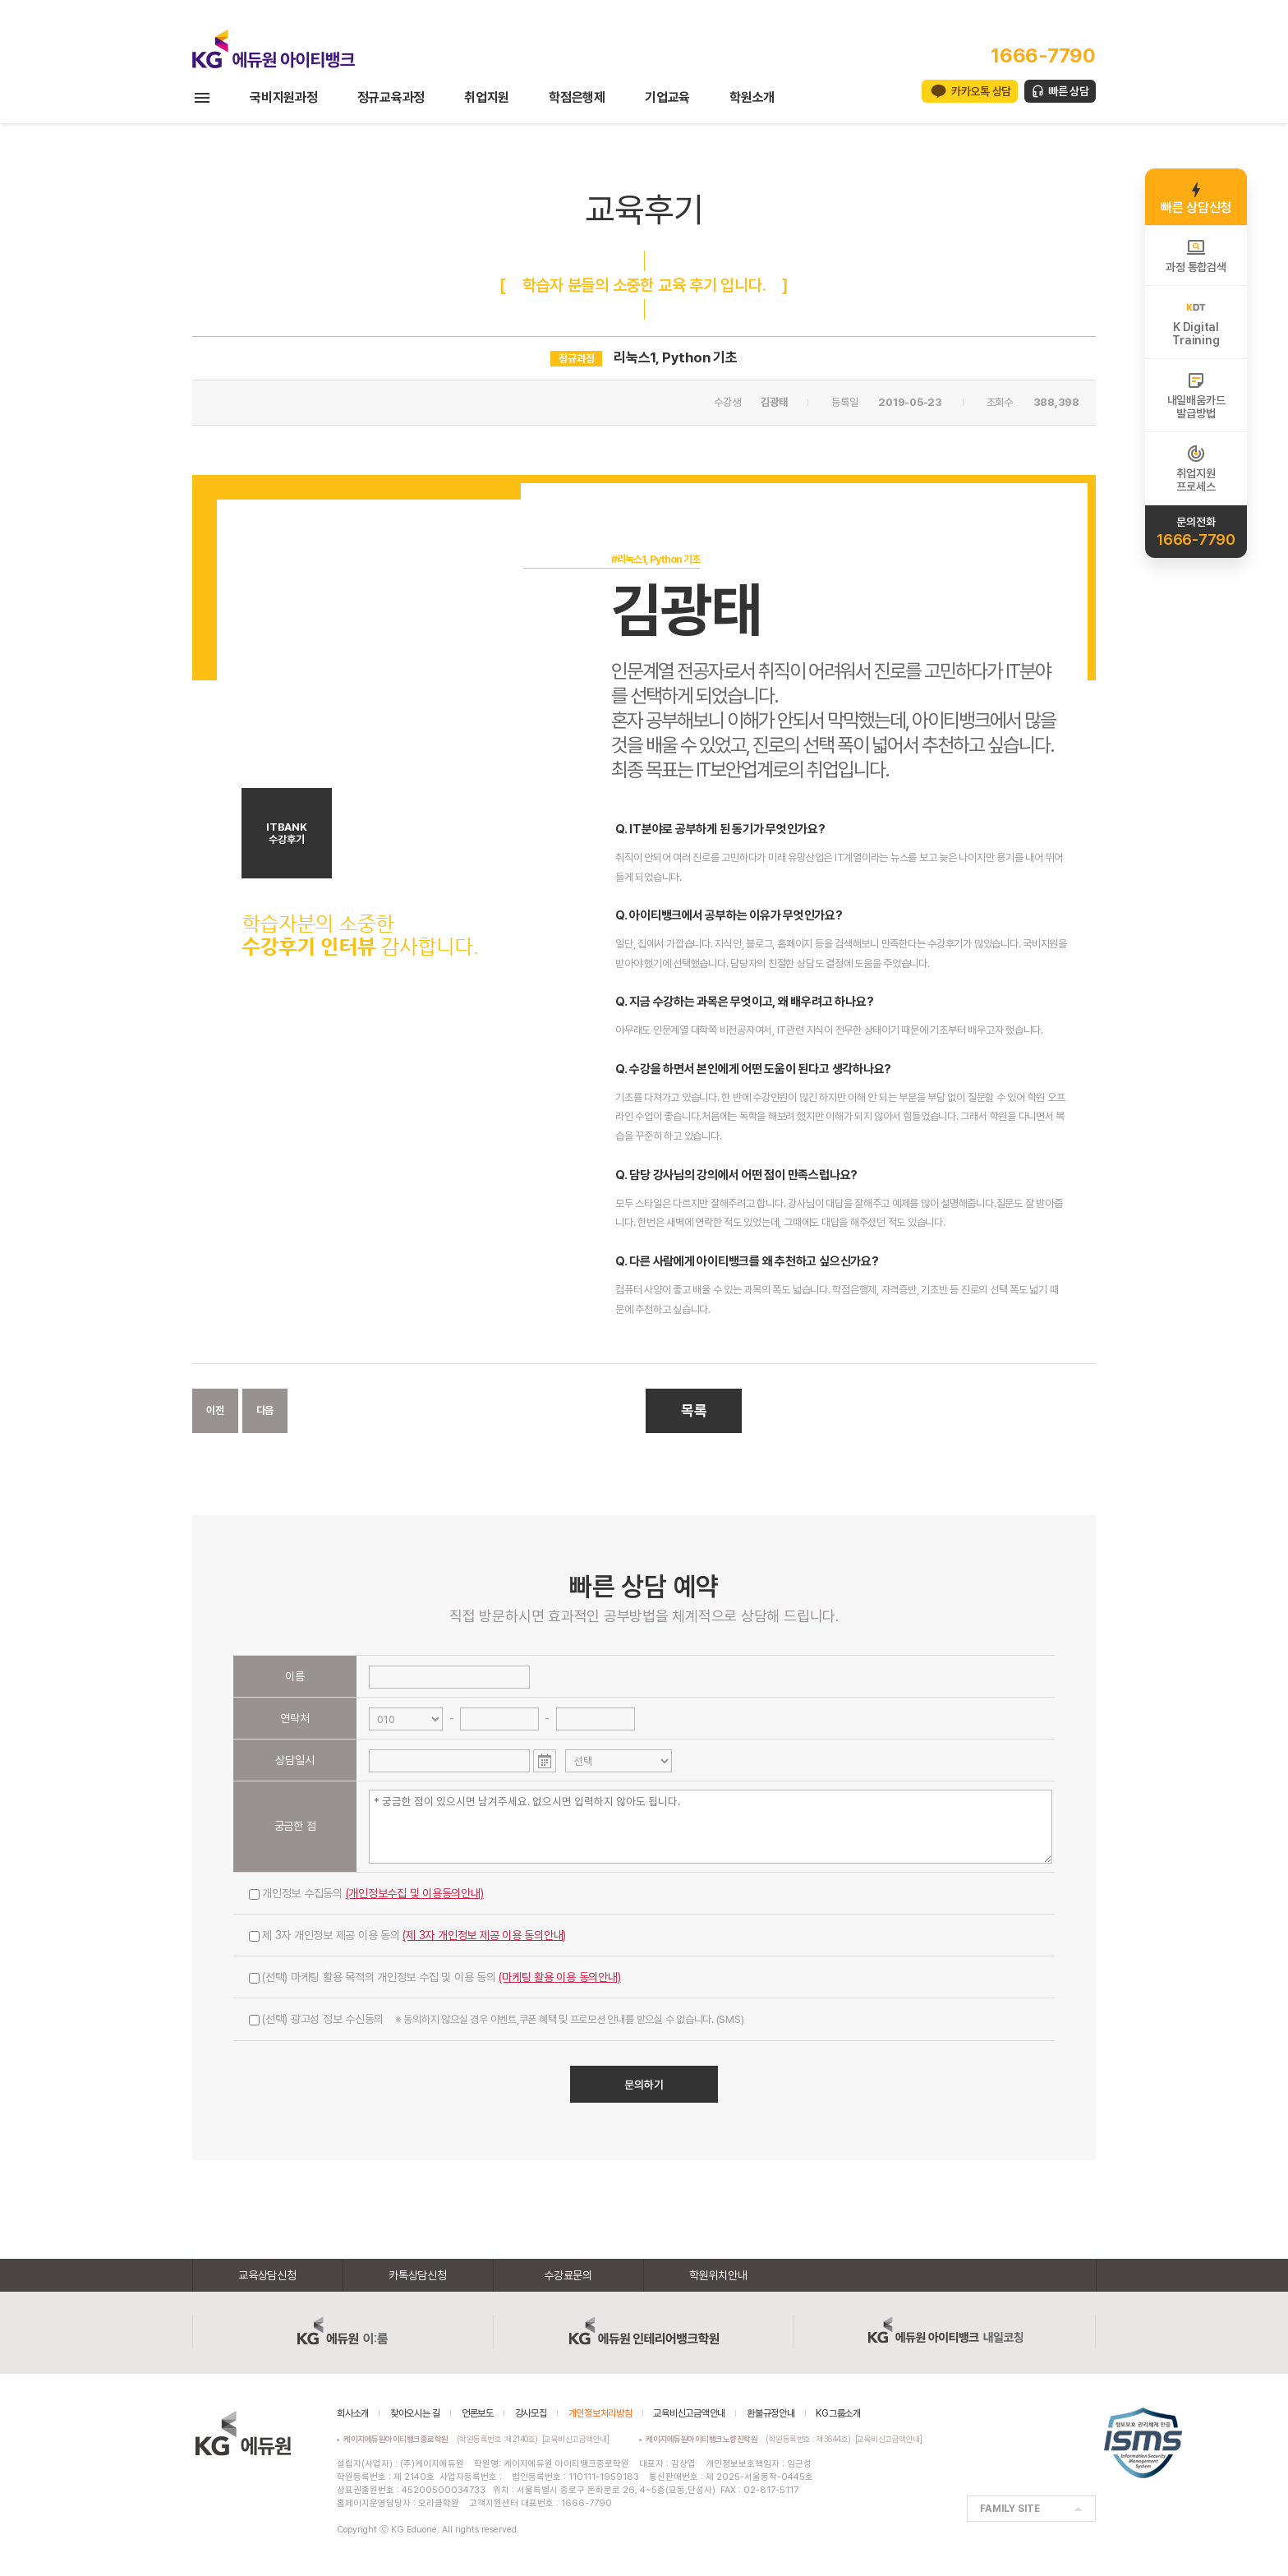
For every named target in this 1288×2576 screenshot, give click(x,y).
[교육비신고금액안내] (576, 2439)
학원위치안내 (718, 2275)
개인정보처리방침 (600, 2413)
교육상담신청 (267, 2275)
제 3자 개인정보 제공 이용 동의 (407, 1935)
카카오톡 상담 (981, 91)
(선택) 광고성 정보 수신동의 (496, 2018)
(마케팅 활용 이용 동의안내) (559, 1977)
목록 (694, 1410)
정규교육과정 (391, 97)
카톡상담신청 (418, 2275)
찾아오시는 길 (415, 2413)
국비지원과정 (284, 97)
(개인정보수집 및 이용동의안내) (415, 1893)
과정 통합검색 (1196, 255)
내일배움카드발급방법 (1196, 395)
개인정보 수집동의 (366, 1893)
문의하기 (644, 2084)
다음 (265, 1410)
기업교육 (667, 97)
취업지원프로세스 (1195, 468)
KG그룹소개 (838, 2413)
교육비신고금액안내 (689, 2413)
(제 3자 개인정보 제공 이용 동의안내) (484, 1935)
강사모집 (531, 2413)
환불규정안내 (771, 2413)
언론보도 (478, 2413)
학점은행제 (577, 97)
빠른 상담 (1068, 91)
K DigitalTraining (1195, 322)
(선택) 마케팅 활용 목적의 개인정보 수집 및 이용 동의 (435, 1977)
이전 (215, 1410)
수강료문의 (568, 2275)
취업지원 (486, 97)
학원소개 (752, 97)
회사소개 (353, 2413)
